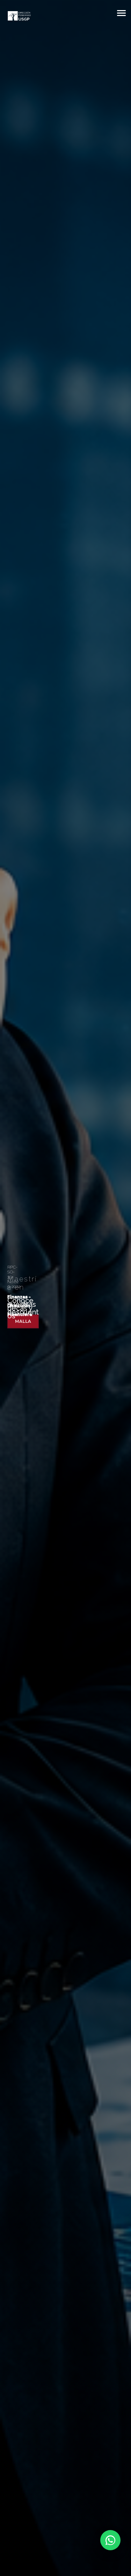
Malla (23, 1321)
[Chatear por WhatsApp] (93, 2540)
